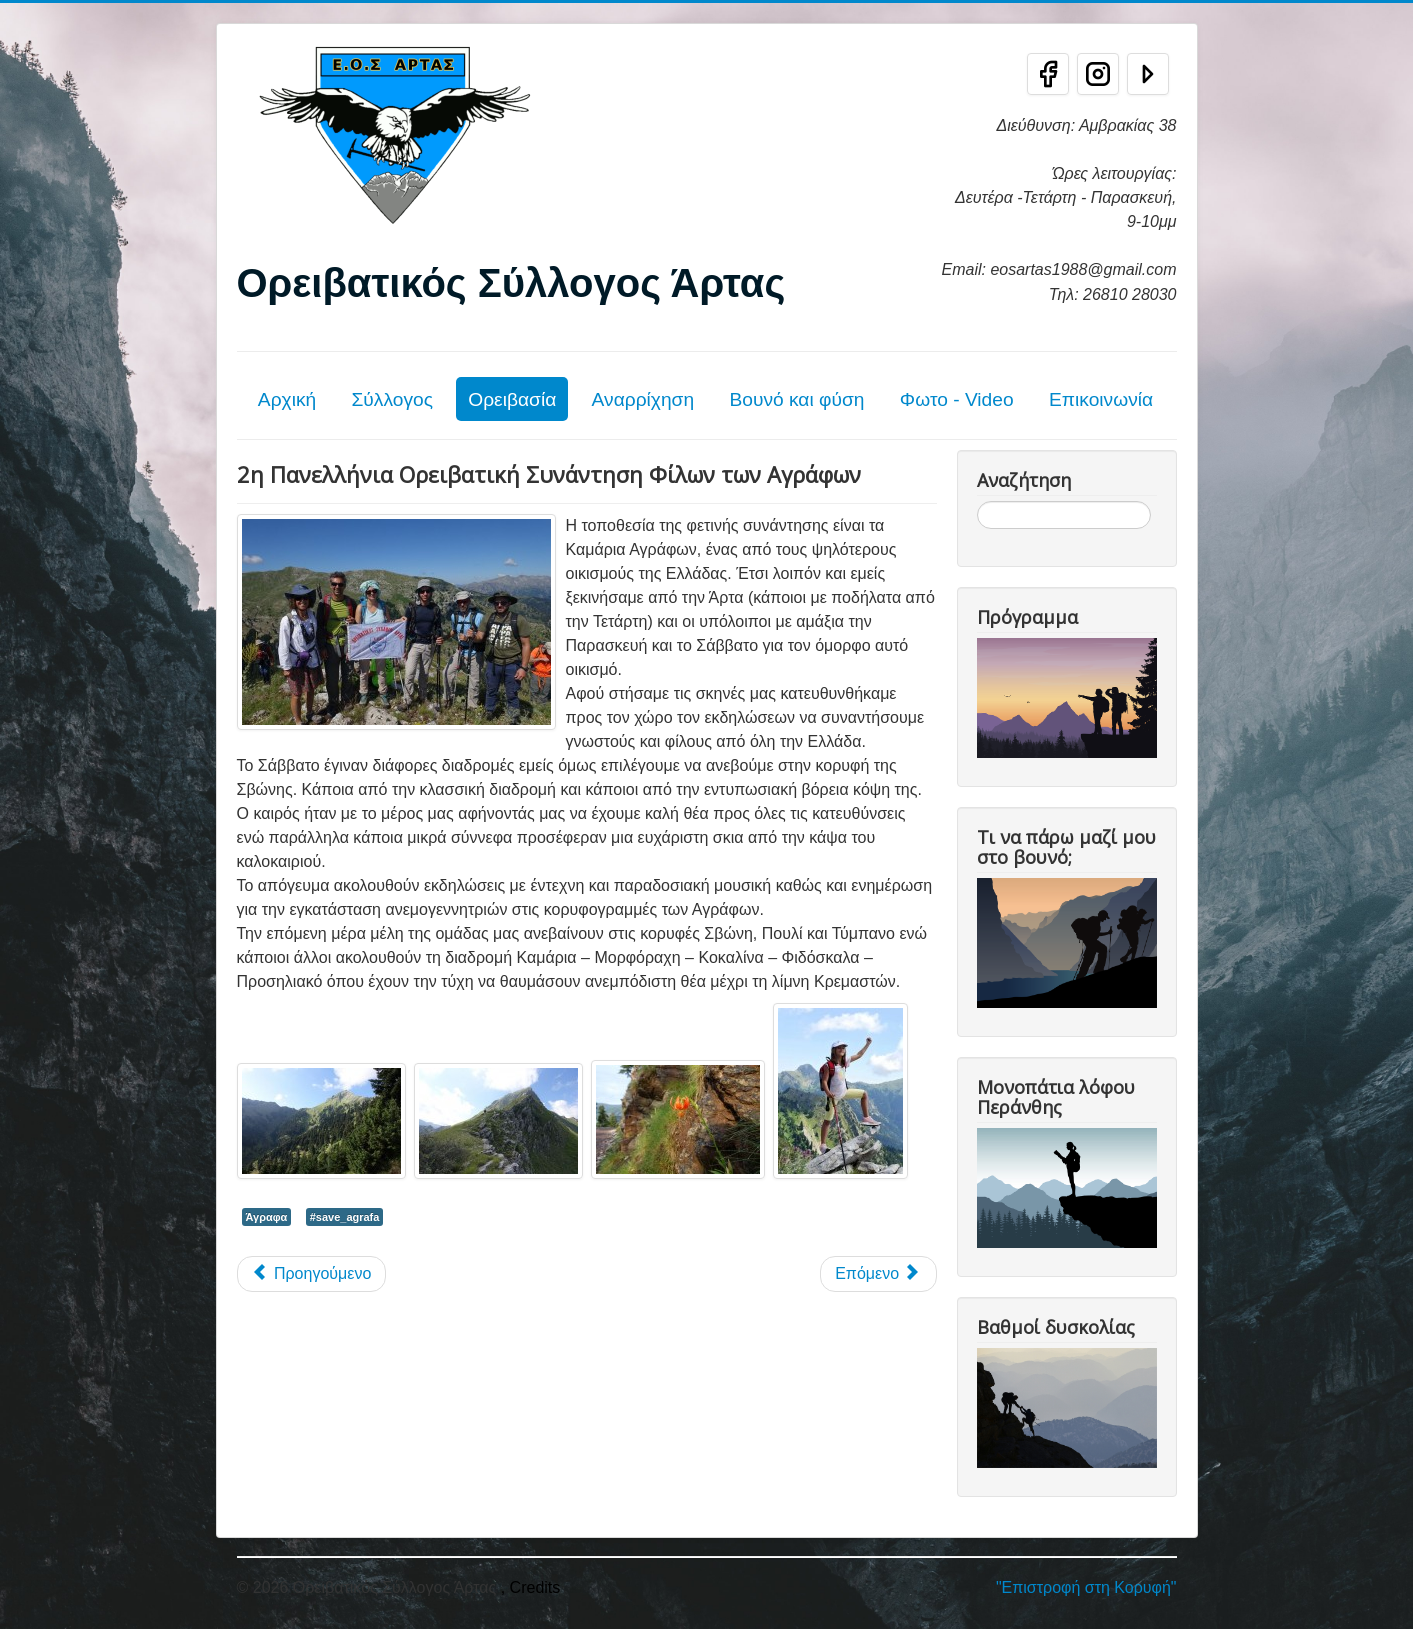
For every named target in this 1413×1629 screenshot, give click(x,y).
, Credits (531, 1587)
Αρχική (287, 399)
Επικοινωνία (1101, 399)
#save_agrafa (345, 1217)
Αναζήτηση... (977, 501)
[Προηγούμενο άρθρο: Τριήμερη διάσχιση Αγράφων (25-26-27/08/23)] (312, 1274)
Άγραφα (267, 1217)
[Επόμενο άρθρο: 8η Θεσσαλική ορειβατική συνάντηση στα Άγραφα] (878, 1274)
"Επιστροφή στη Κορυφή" (1086, 1587)
